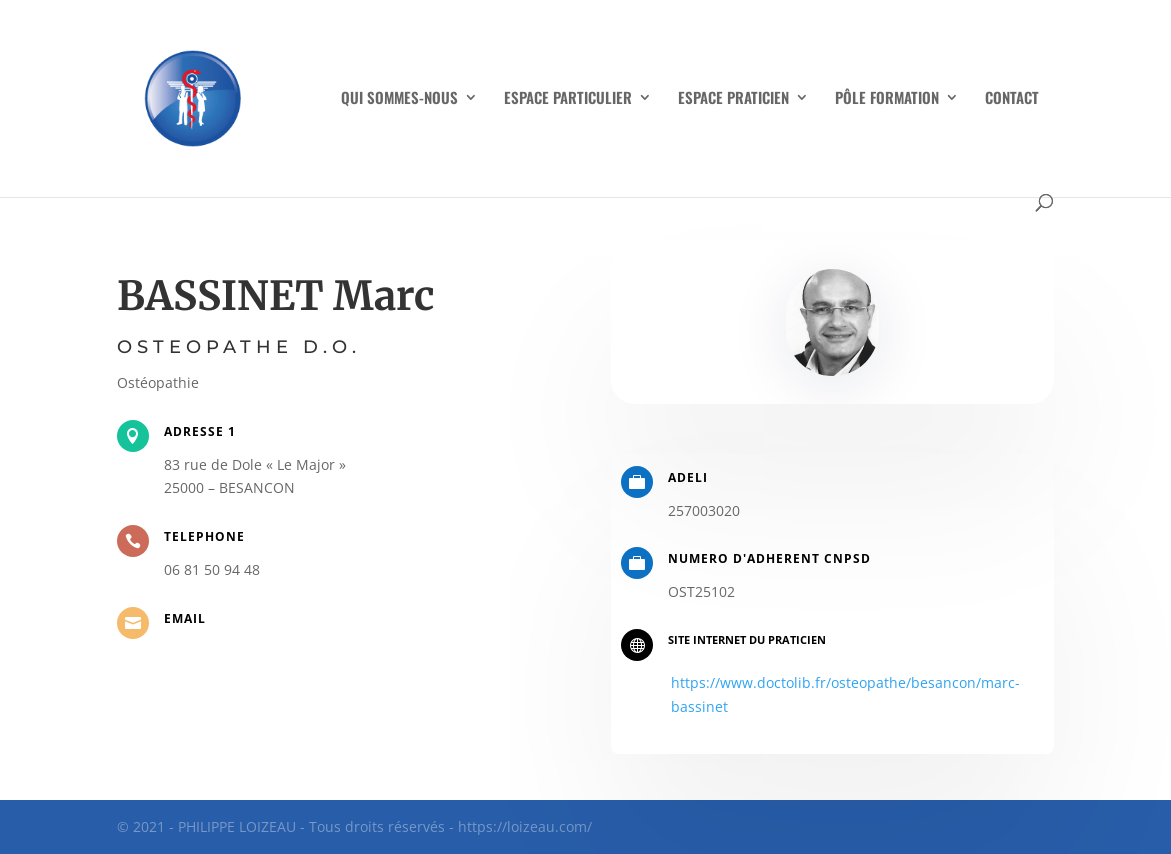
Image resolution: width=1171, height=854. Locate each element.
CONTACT (1012, 99)
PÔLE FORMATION (887, 99)
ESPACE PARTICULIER (568, 99)
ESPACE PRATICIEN (733, 99)
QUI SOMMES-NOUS (399, 99)
